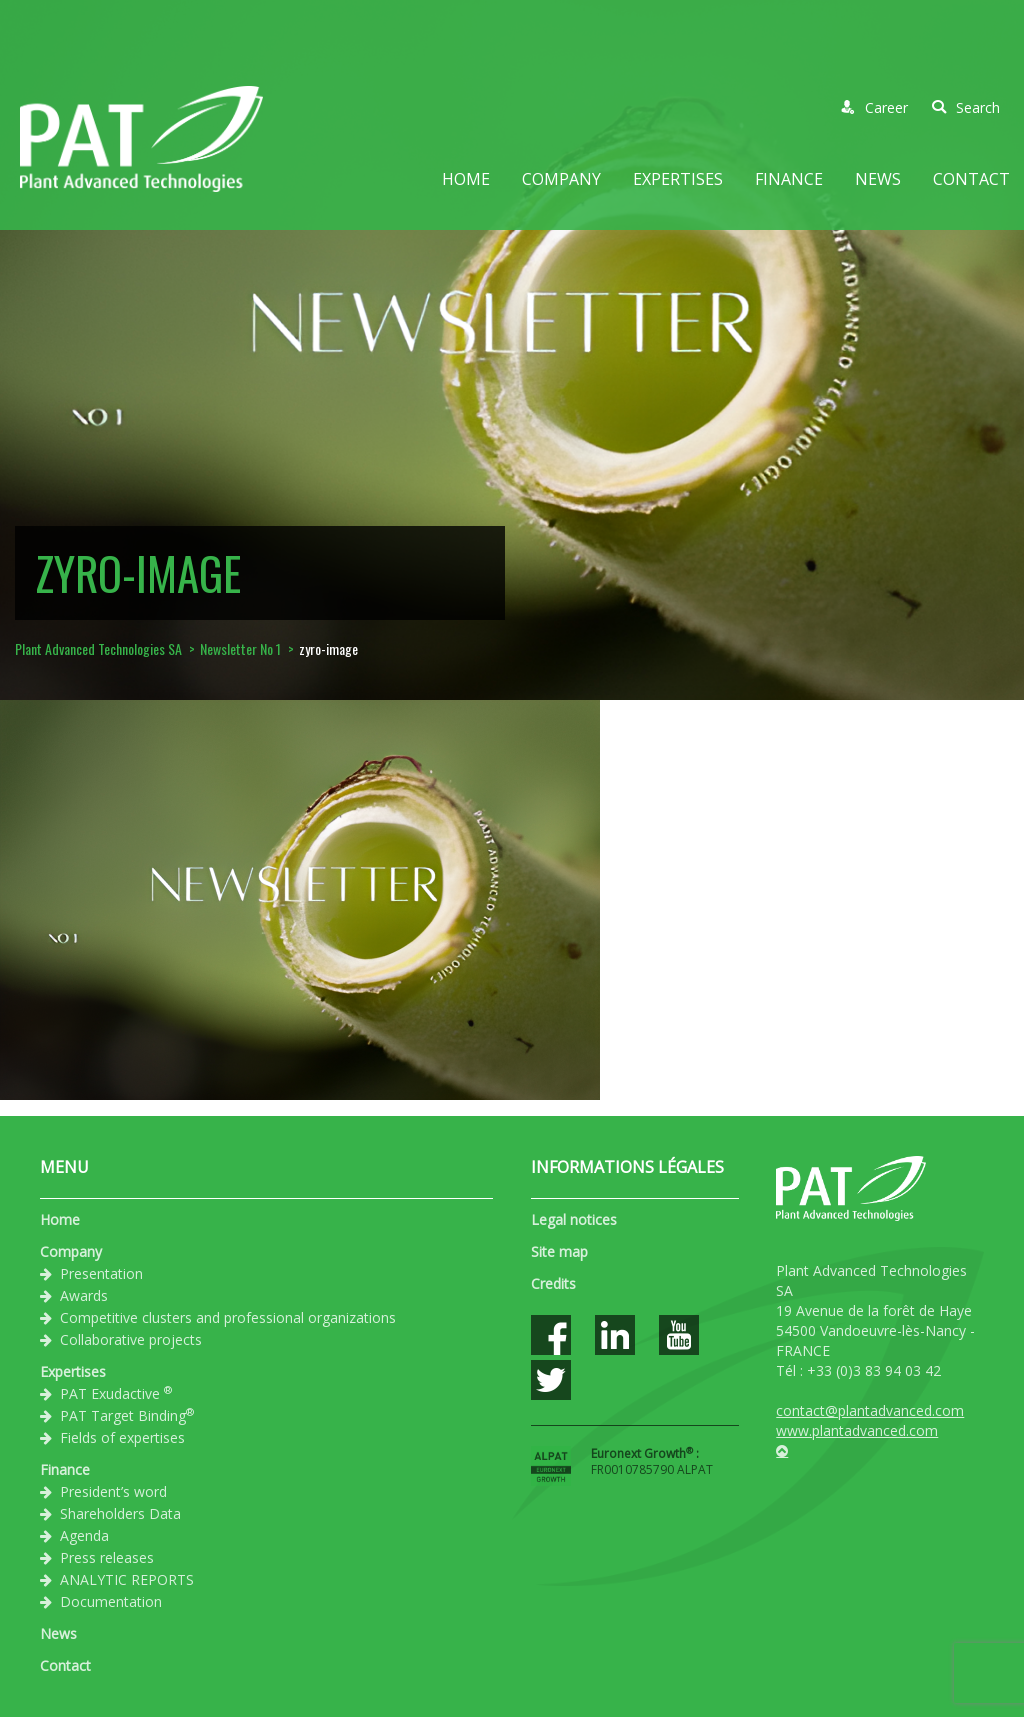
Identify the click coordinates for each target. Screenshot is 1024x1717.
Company (561, 179)
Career (874, 107)
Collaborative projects (131, 1339)
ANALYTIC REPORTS (127, 1579)
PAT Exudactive (116, 1393)
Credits (553, 1283)
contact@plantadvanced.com (870, 1410)
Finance (789, 179)
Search (966, 107)
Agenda (84, 1535)
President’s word (113, 1491)
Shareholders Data (120, 1513)
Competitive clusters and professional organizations (228, 1317)
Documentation (111, 1601)
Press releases (107, 1557)
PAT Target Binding (127, 1415)
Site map (559, 1251)
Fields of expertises (122, 1437)
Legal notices (574, 1219)
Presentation (101, 1273)
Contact (971, 179)
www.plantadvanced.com (857, 1430)
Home (466, 179)
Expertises (678, 179)
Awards (84, 1295)
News (878, 179)
